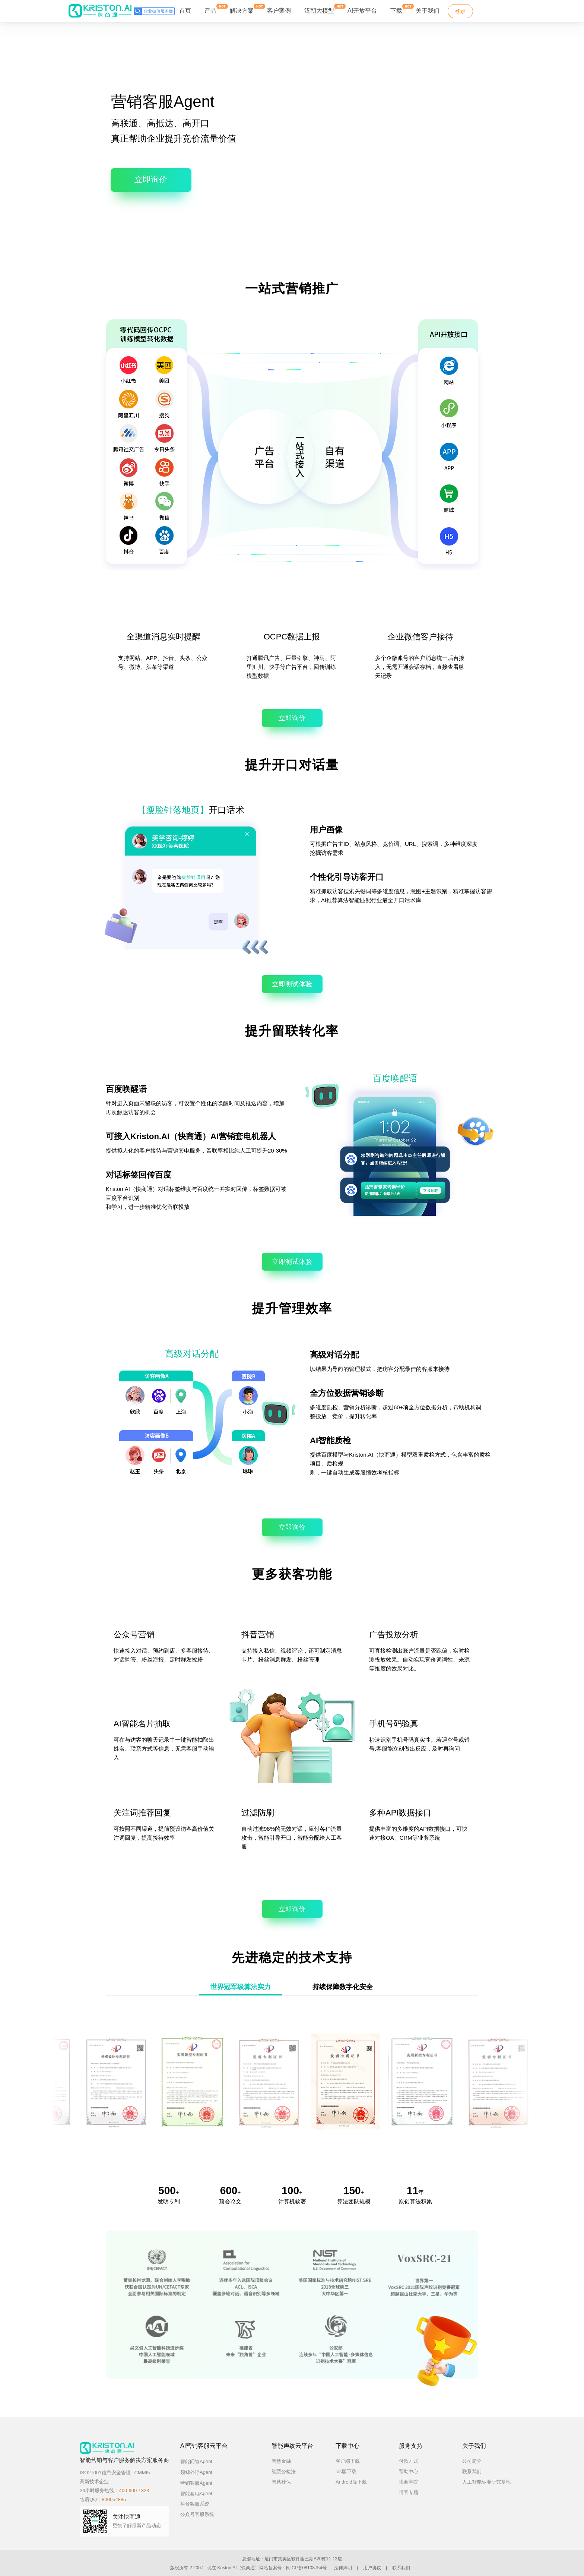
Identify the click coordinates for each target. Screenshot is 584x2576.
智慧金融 (281, 2461)
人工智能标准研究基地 (486, 2482)
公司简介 (472, 2461)
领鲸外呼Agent (202, 2472)
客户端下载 (348, 2461)
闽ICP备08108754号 (306, 2567)
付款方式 (408, 2461)
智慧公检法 (284, 2471)
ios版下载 (346, 2471)
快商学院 (408, 2482)
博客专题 (408, 2492)
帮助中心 (408, 2471)
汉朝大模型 (319, 10)
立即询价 (150, 179)
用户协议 (372, 2567)
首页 (185, 10)
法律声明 (343, 2567)
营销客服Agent (202, 2483)
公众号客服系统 (197, 2514)
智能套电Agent (196, 2493)
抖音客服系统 (194, 2504)
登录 (460, 11)
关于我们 (427, 10)
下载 (396, 9)
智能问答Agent (202, 2461)
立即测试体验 (292, 984)
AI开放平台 (362, 10)
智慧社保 (281, 2482)
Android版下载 (351, 2482)
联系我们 (472, 2471)
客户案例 (279, 10)
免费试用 (497, 10)
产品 (210, 9)
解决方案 (242, 9)
